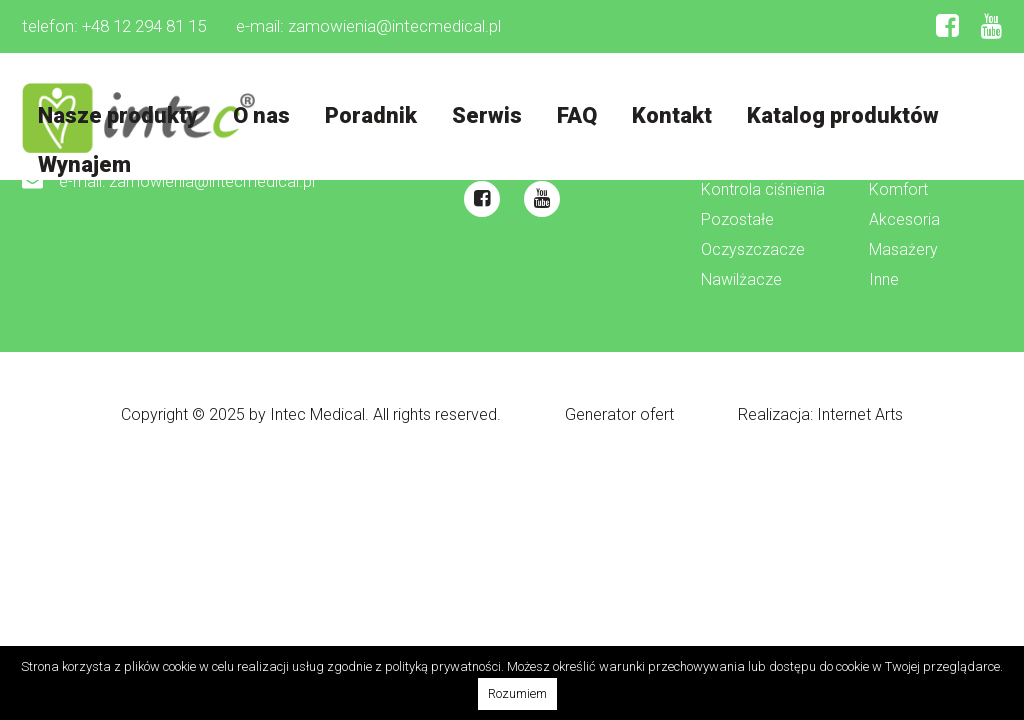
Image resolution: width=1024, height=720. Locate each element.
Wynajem (84, 165)
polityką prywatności (443, 666)
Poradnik (373, 115)
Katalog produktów (849, 115)
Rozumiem (517, 693)
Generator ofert (619, 414)
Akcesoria (904, 220)
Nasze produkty (118, 115)
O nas (262, 115)
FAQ (581, 115)
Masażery (903, 250)
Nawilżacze (741, 280)
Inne (884, 280)
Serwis (490, 115)
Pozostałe (737, 220)
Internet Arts (860, 414)
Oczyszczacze (753, 250)
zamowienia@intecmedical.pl (394, 26)
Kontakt (677, 115)
